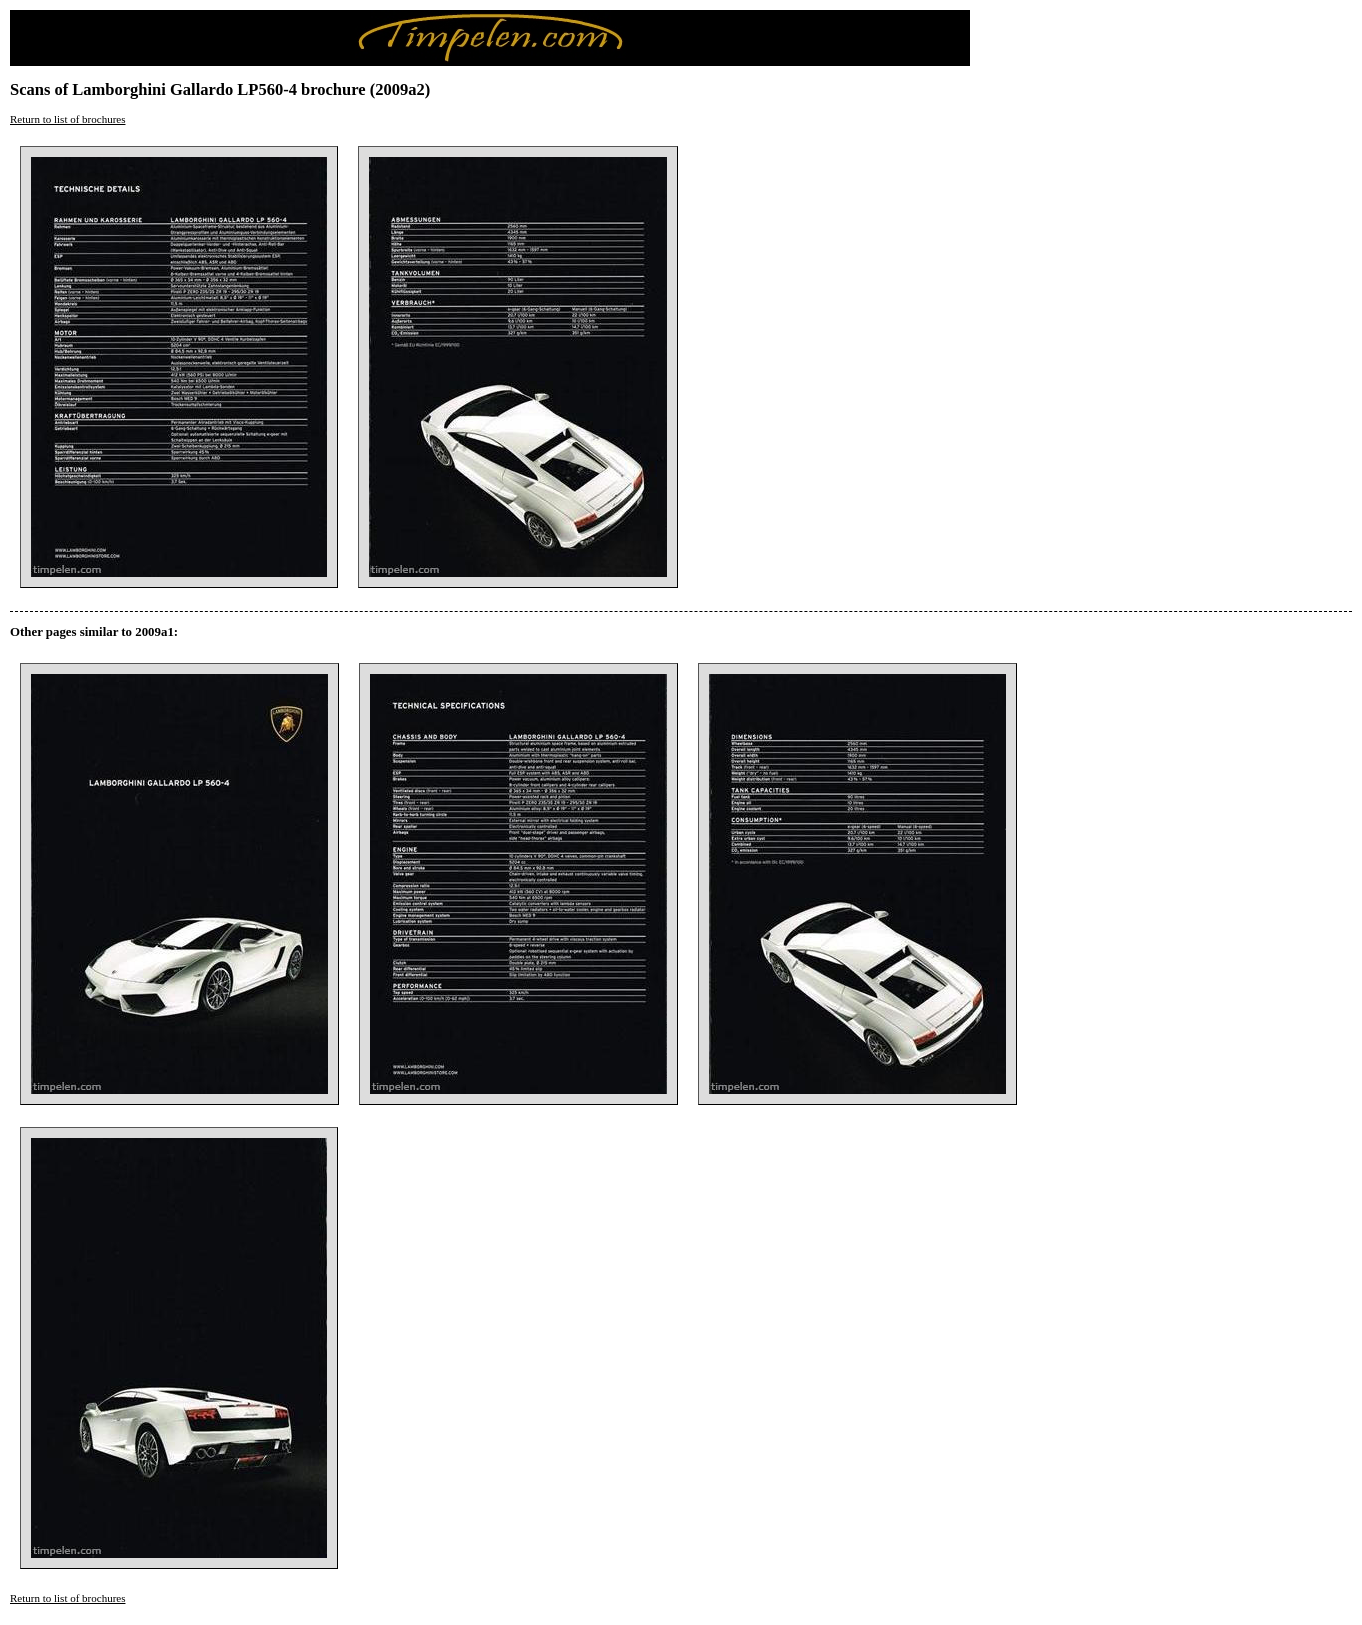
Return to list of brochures (67, 119)
